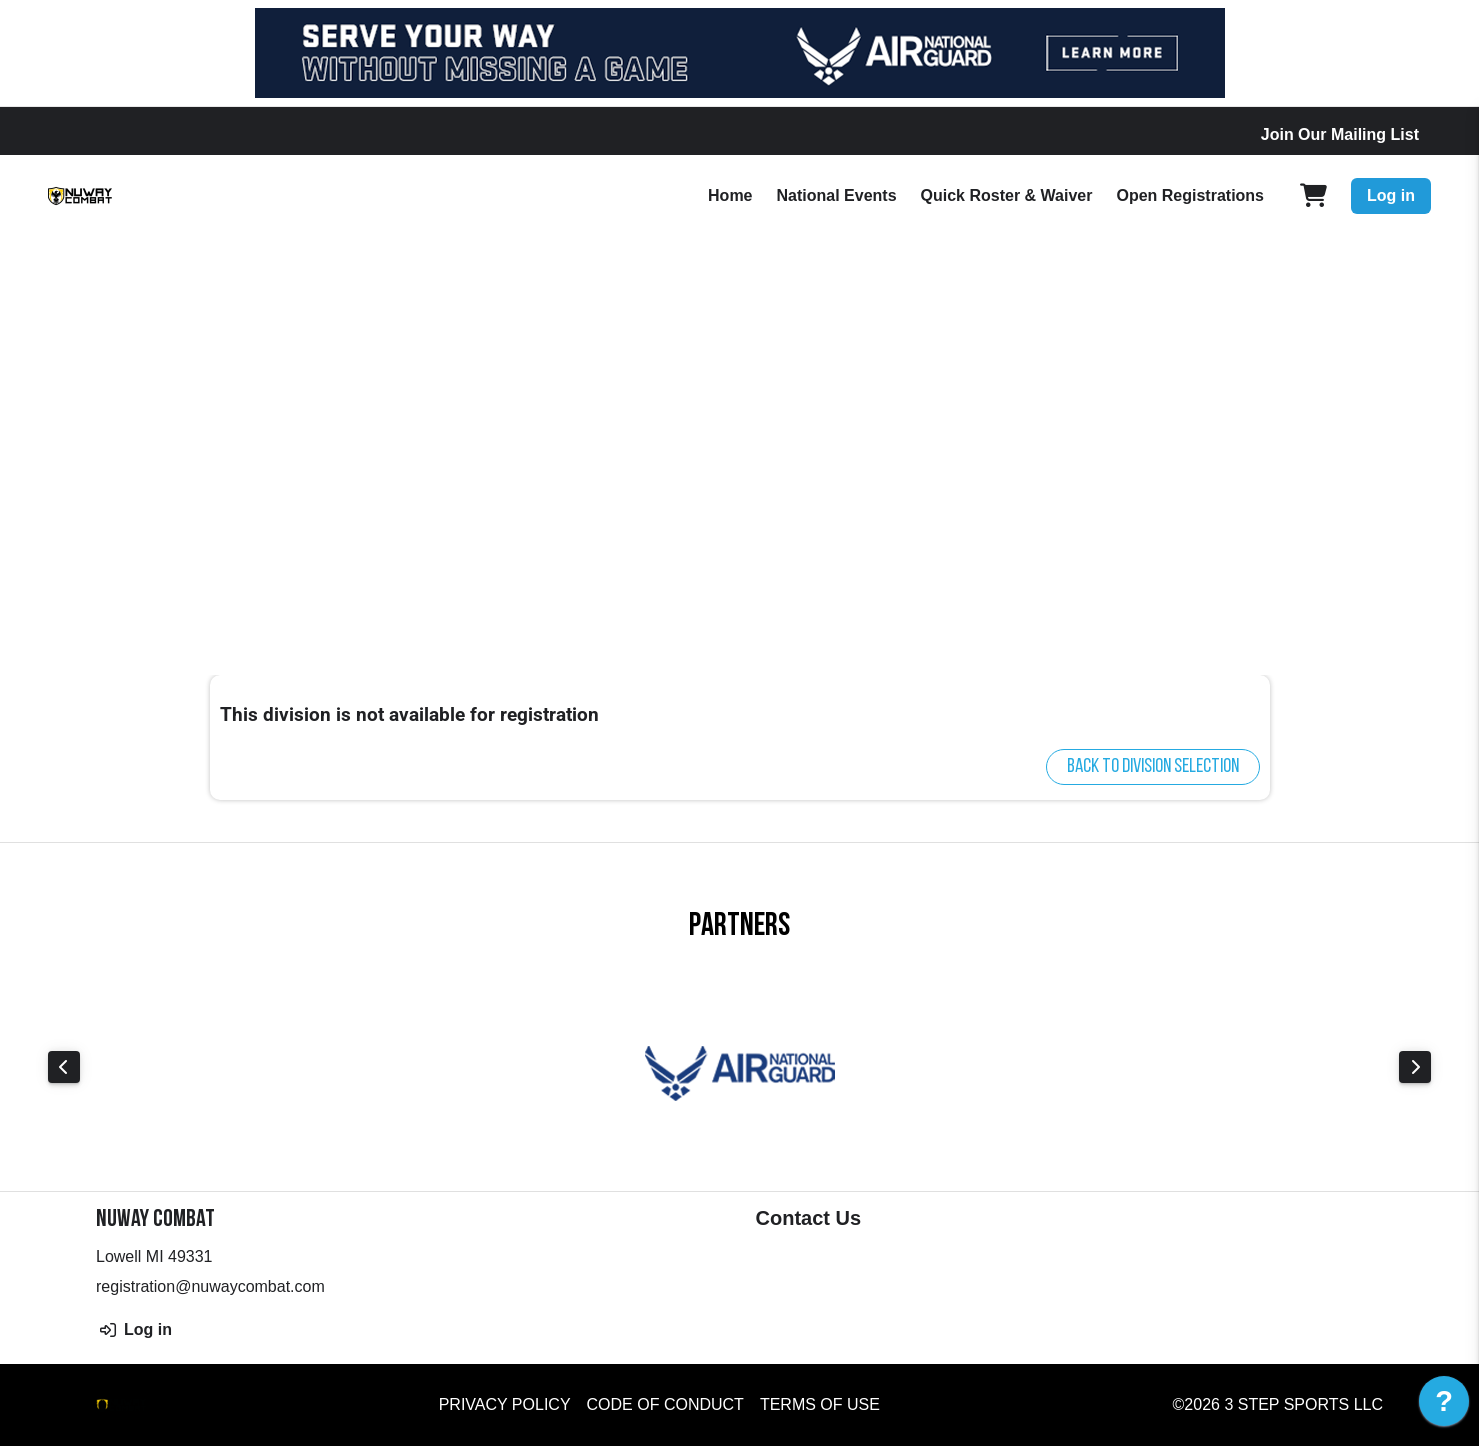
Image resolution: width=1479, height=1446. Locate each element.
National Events (837, 195)
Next (1415, 1067)
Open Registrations (1190, 195)
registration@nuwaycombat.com (210, 1286)
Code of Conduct (665, 1404)
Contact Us (809, 1218)
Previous (64, 1067)
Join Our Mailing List (1340, 134)
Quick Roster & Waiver (1007, 195)
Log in (1391, 195)
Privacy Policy (505, 1404)
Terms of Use (820, 1404)
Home (730, 195)
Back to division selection (1153, 767)
